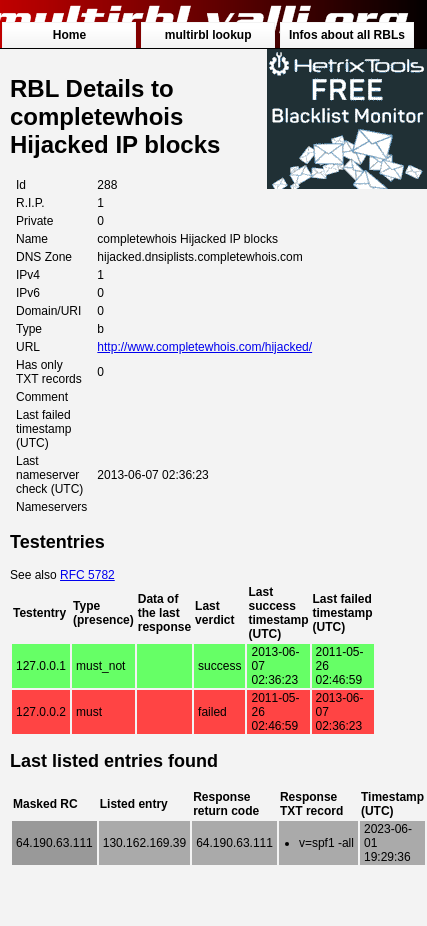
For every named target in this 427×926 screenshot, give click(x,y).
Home (69, 35)
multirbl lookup (208, 35)
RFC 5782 (87, 575)
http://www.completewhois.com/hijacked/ (204, 347)
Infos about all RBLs (347, 35)
